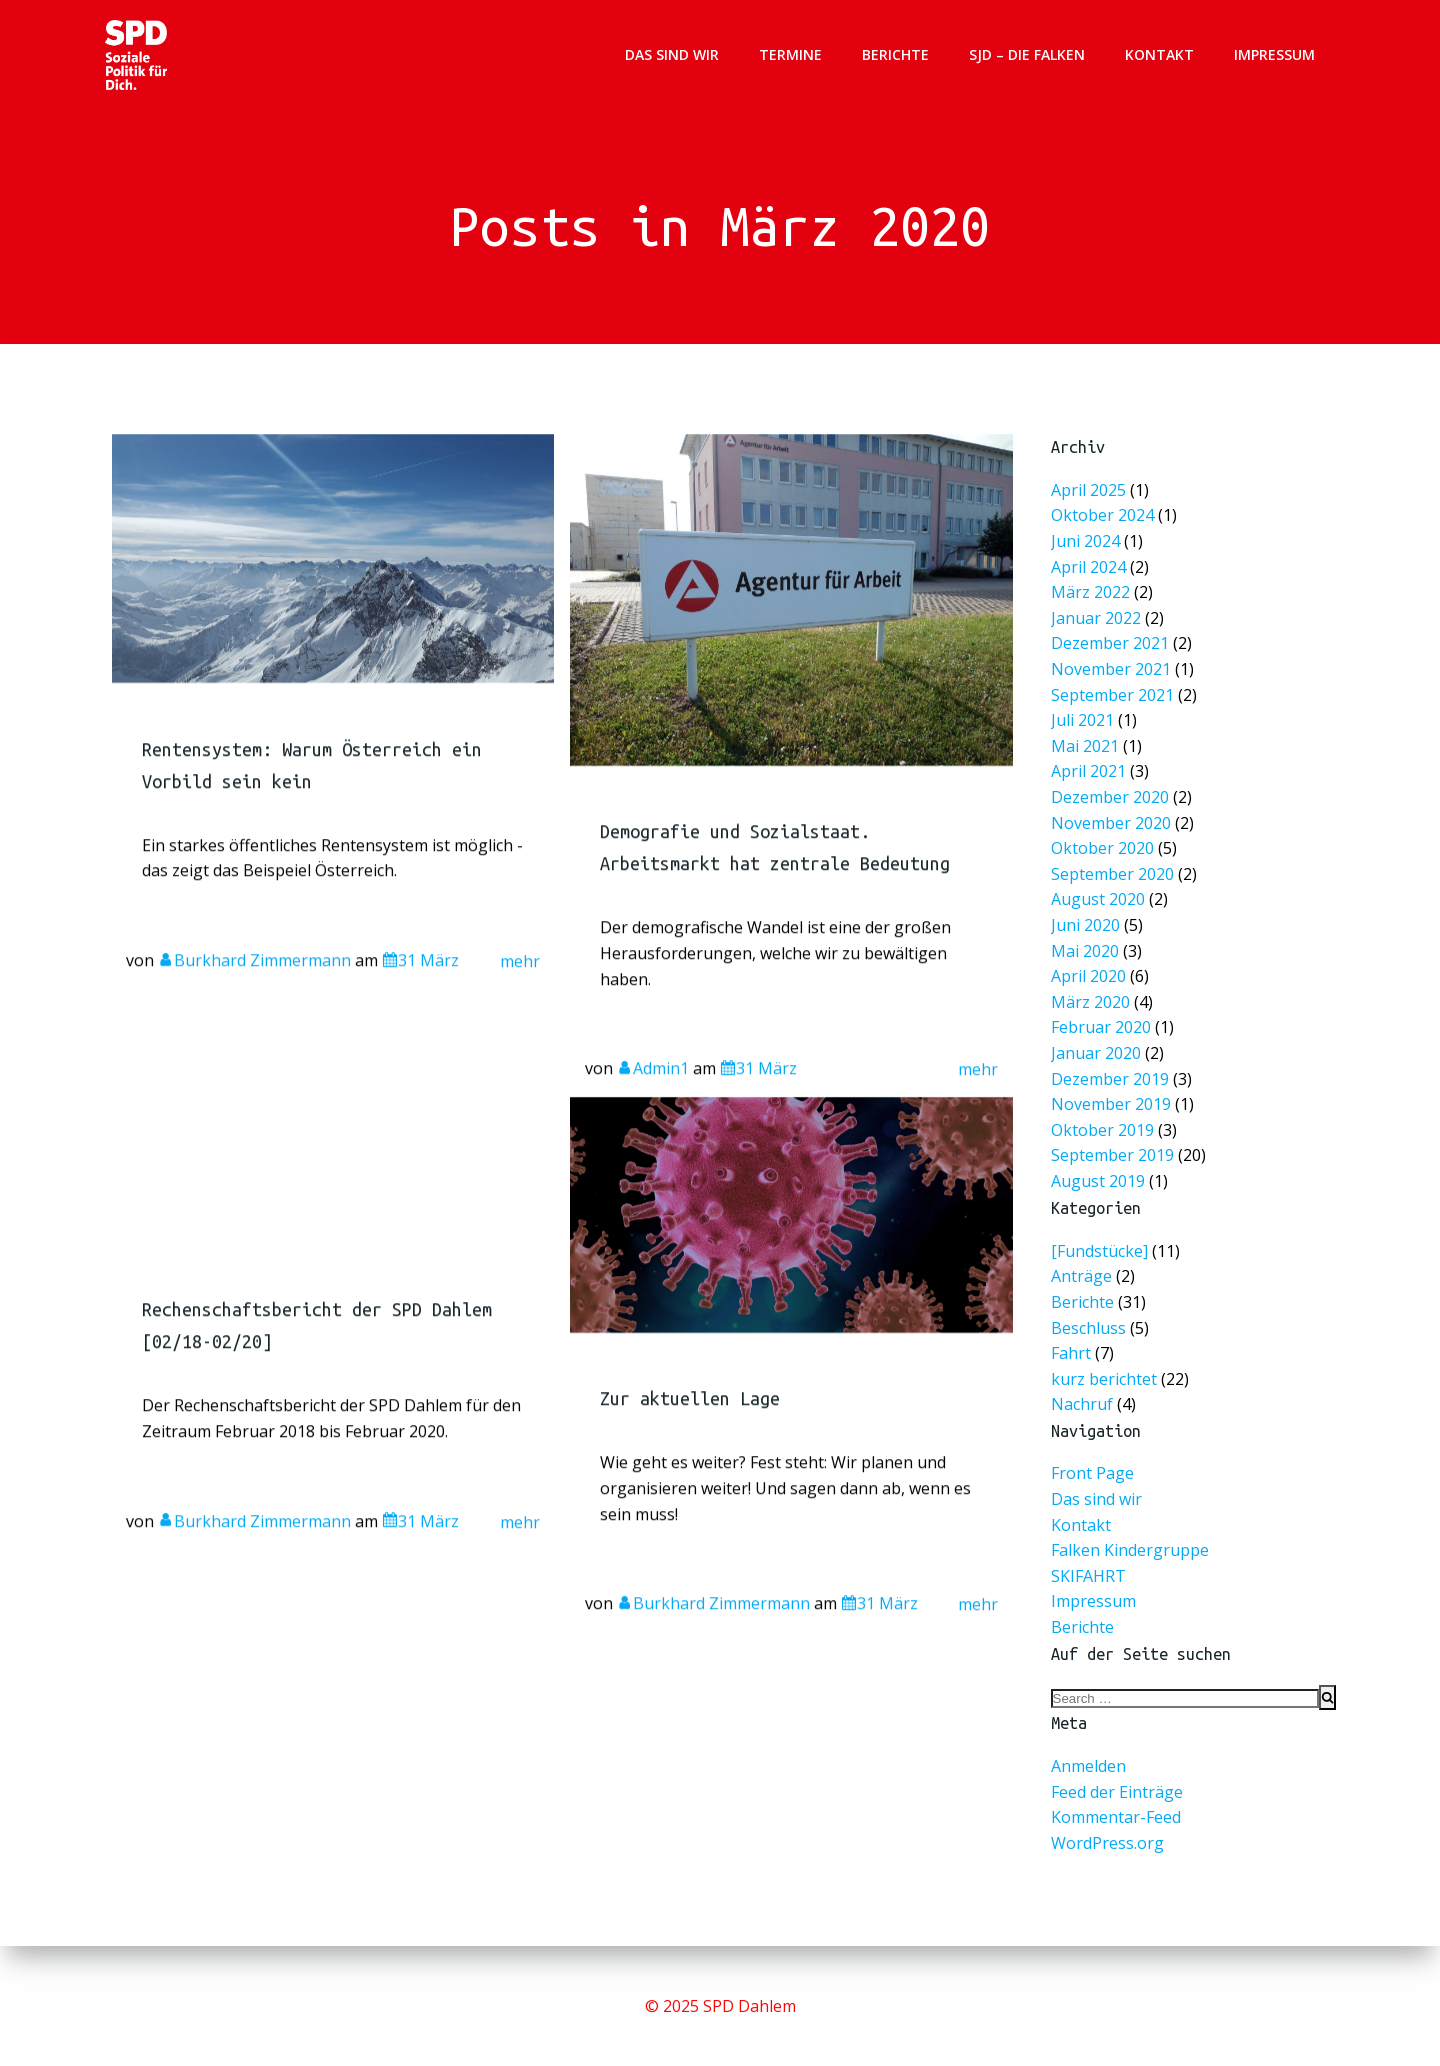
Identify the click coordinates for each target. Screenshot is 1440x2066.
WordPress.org (1107, 1844)
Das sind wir (673, 54)
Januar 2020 (1098, 1048)
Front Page (1092, 1475)
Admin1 (653, 1112)
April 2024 (1090, 573)
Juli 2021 (1084, 723)
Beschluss (1088, 1329)
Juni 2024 (1087, 548)
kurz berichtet (1104, 1380)
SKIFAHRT (1088, 1577)
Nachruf (1082, 1406)
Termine (791, 54)
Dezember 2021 (1111, 648)
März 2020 (1092, 998)
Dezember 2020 (1111, 798)
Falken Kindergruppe (1130, 1552)
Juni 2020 (1087, 923)
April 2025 (1090, 498)
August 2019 (1100, 1173)
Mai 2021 (1087, 748)
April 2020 (1090, 973)
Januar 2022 (1098, 623)
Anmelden (1088, 1768)
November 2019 (1112, 1098)
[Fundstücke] (1099, 1252)
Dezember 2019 (1111, 1073)
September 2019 (1114, 1148)
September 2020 (1114, 873)
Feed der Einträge (1117, 1793)
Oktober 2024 (1104, 523)
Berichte (896, 54)
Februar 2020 (1103, 1023)
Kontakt (1160, 54)
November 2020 (1112, 823)
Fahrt (1071, 1354)
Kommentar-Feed (1116, 1819)
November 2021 (1112, 673)
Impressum (1275, 54)
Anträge (1081, 1278)
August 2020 (1100, 898)
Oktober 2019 (1104, 1123)
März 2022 (1092, 598)
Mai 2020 (1087, 948)
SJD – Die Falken (1028, 54)
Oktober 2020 (1104, 848)
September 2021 (1114, 698)
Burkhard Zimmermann (255, 1003)
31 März (421, 1003)
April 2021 (1090, 773)
